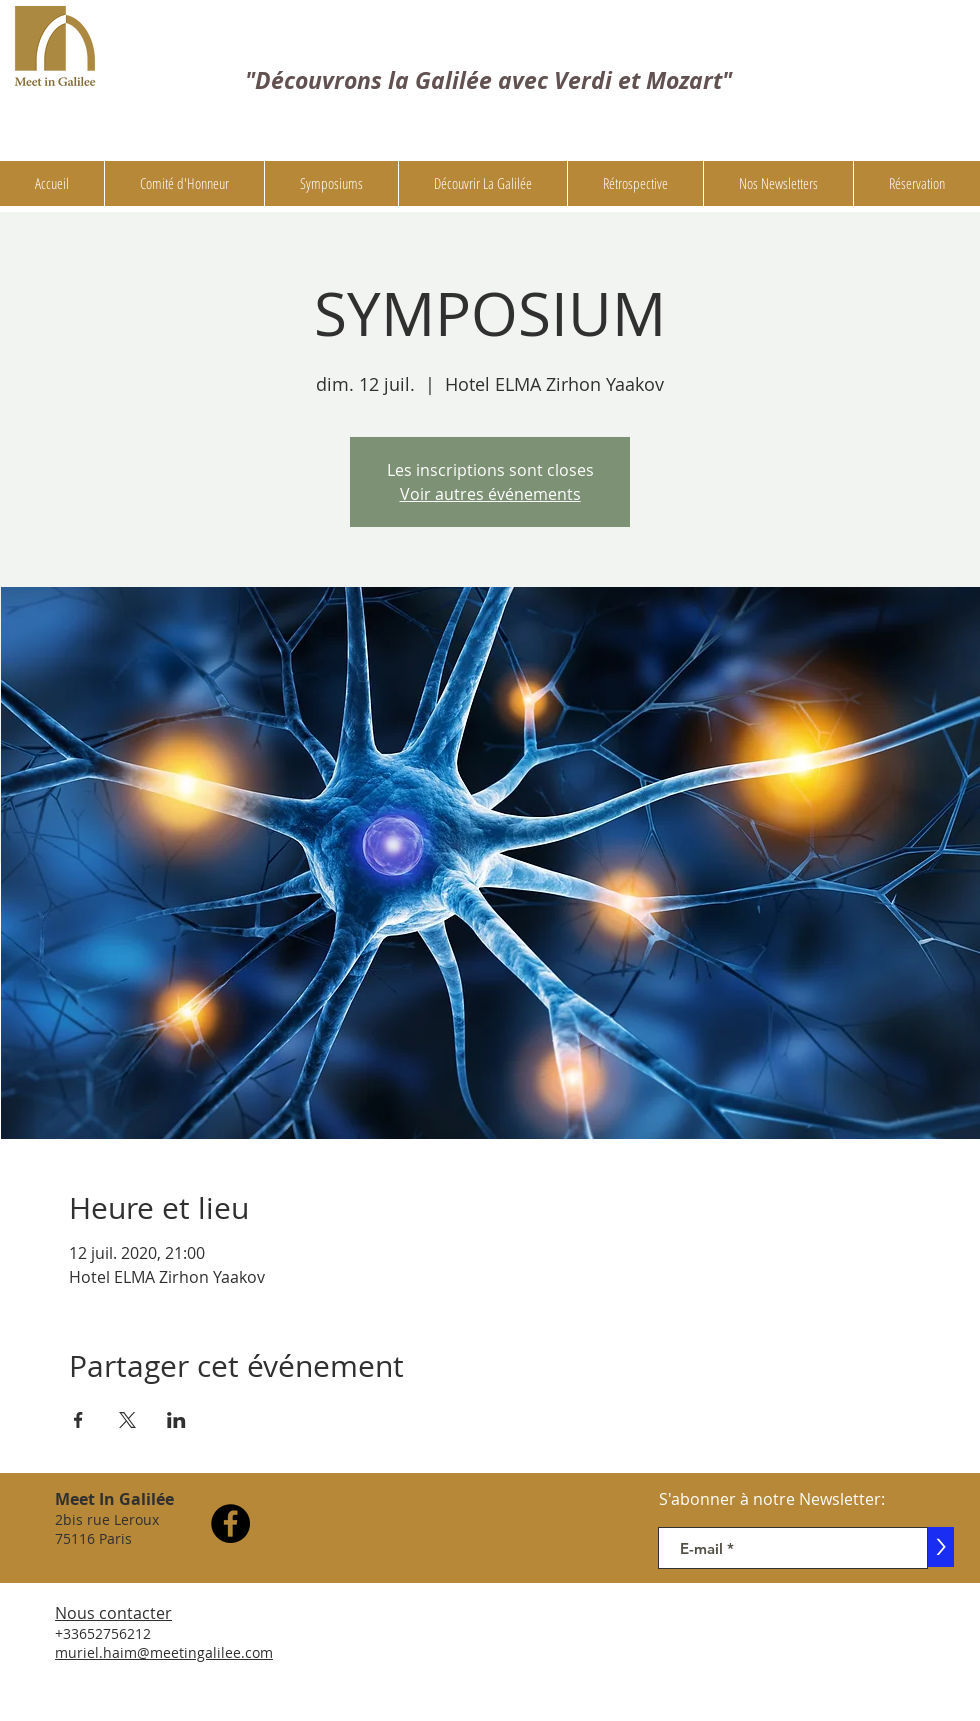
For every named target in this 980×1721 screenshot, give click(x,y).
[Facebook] (230, 1523)
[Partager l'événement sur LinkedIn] (176, 1420)
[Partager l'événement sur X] (127, 1420)
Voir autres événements (490, 494)
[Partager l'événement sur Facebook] (78, 1420)
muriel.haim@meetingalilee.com (164, 1652)
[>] (941, 1547)
